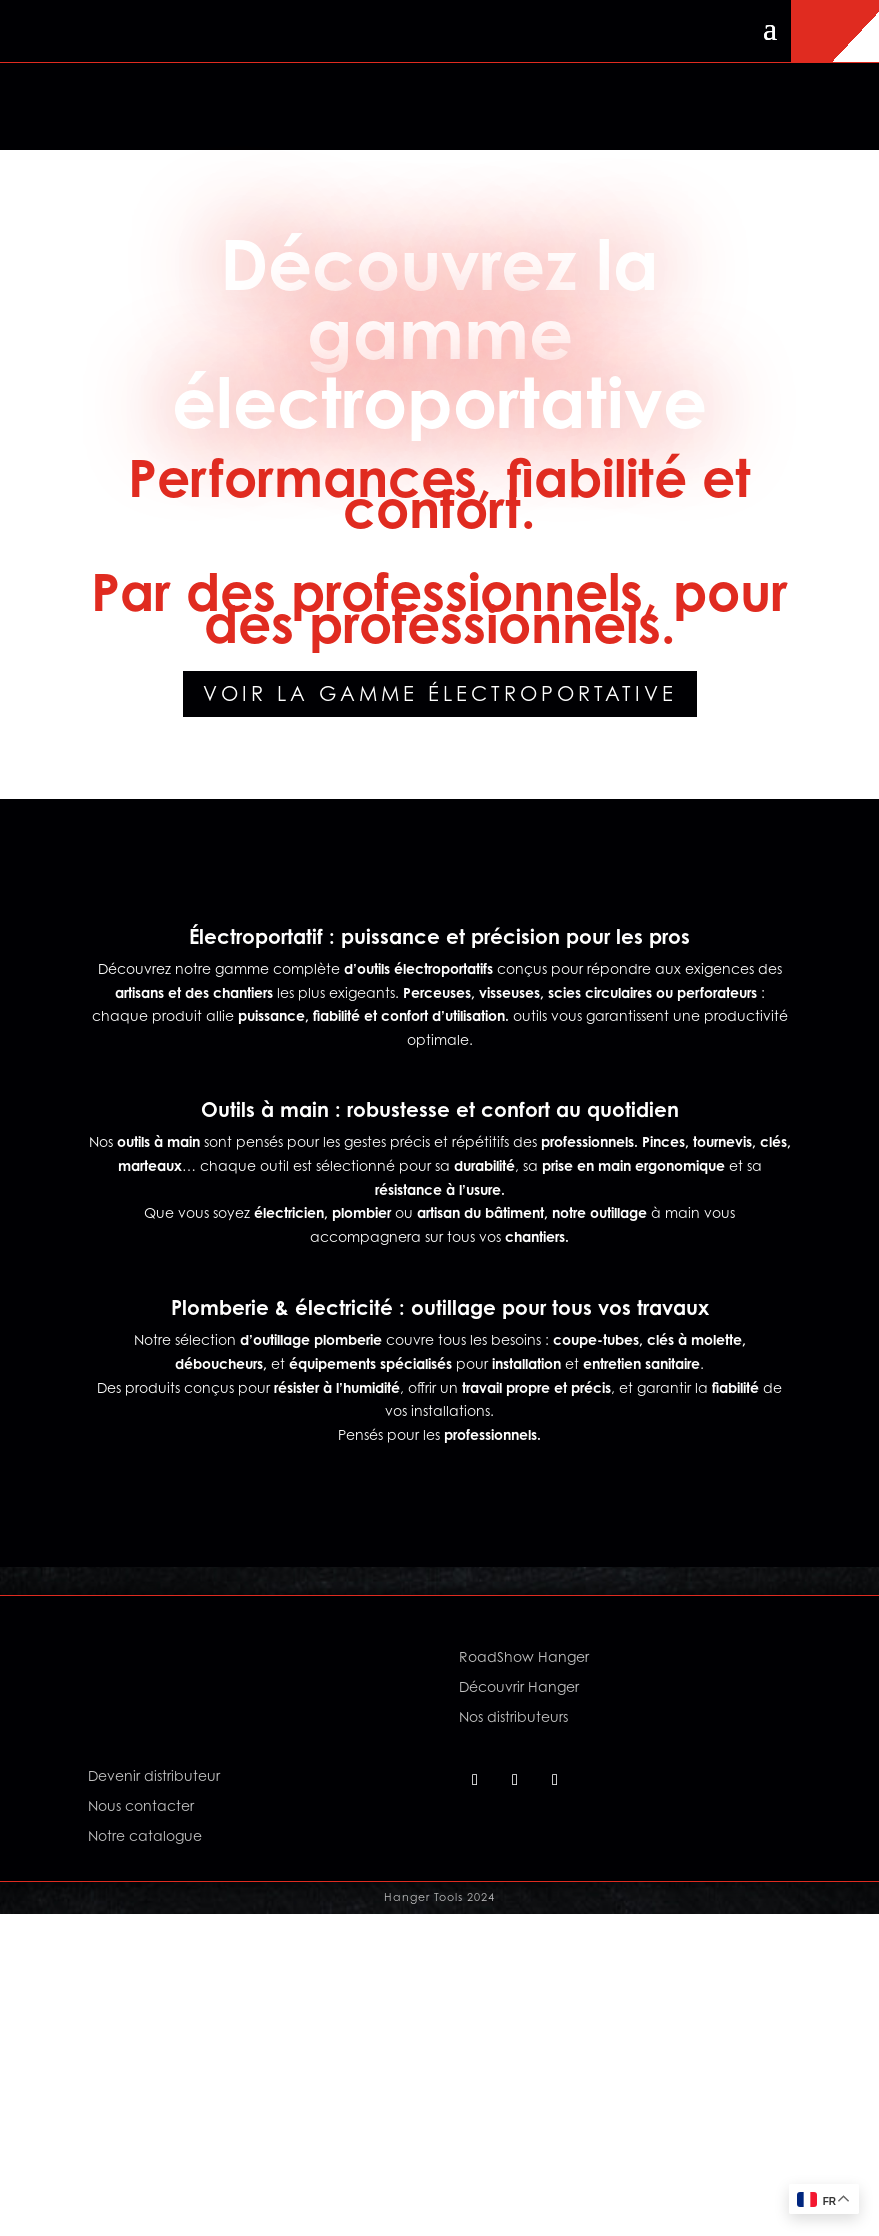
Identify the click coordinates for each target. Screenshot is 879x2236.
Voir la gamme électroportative (440, 694)
